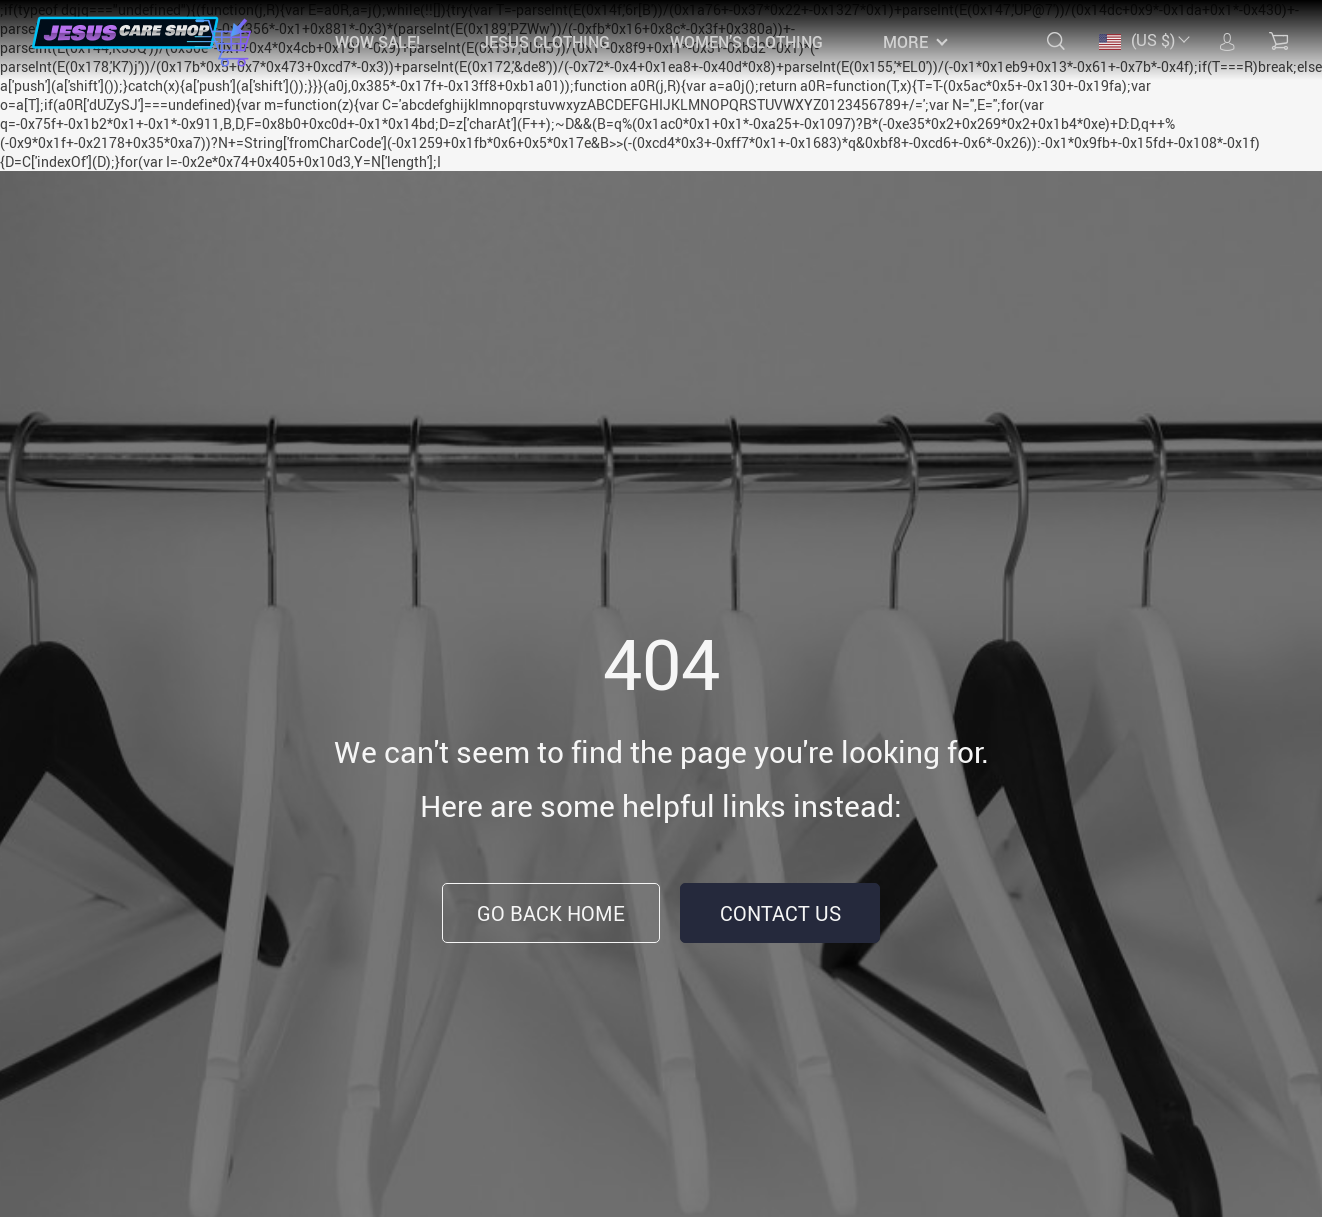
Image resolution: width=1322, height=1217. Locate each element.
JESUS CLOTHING (545, 42)
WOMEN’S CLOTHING (746, 42)
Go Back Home (551, 913)
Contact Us (780, 913)
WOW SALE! (377, 42)
